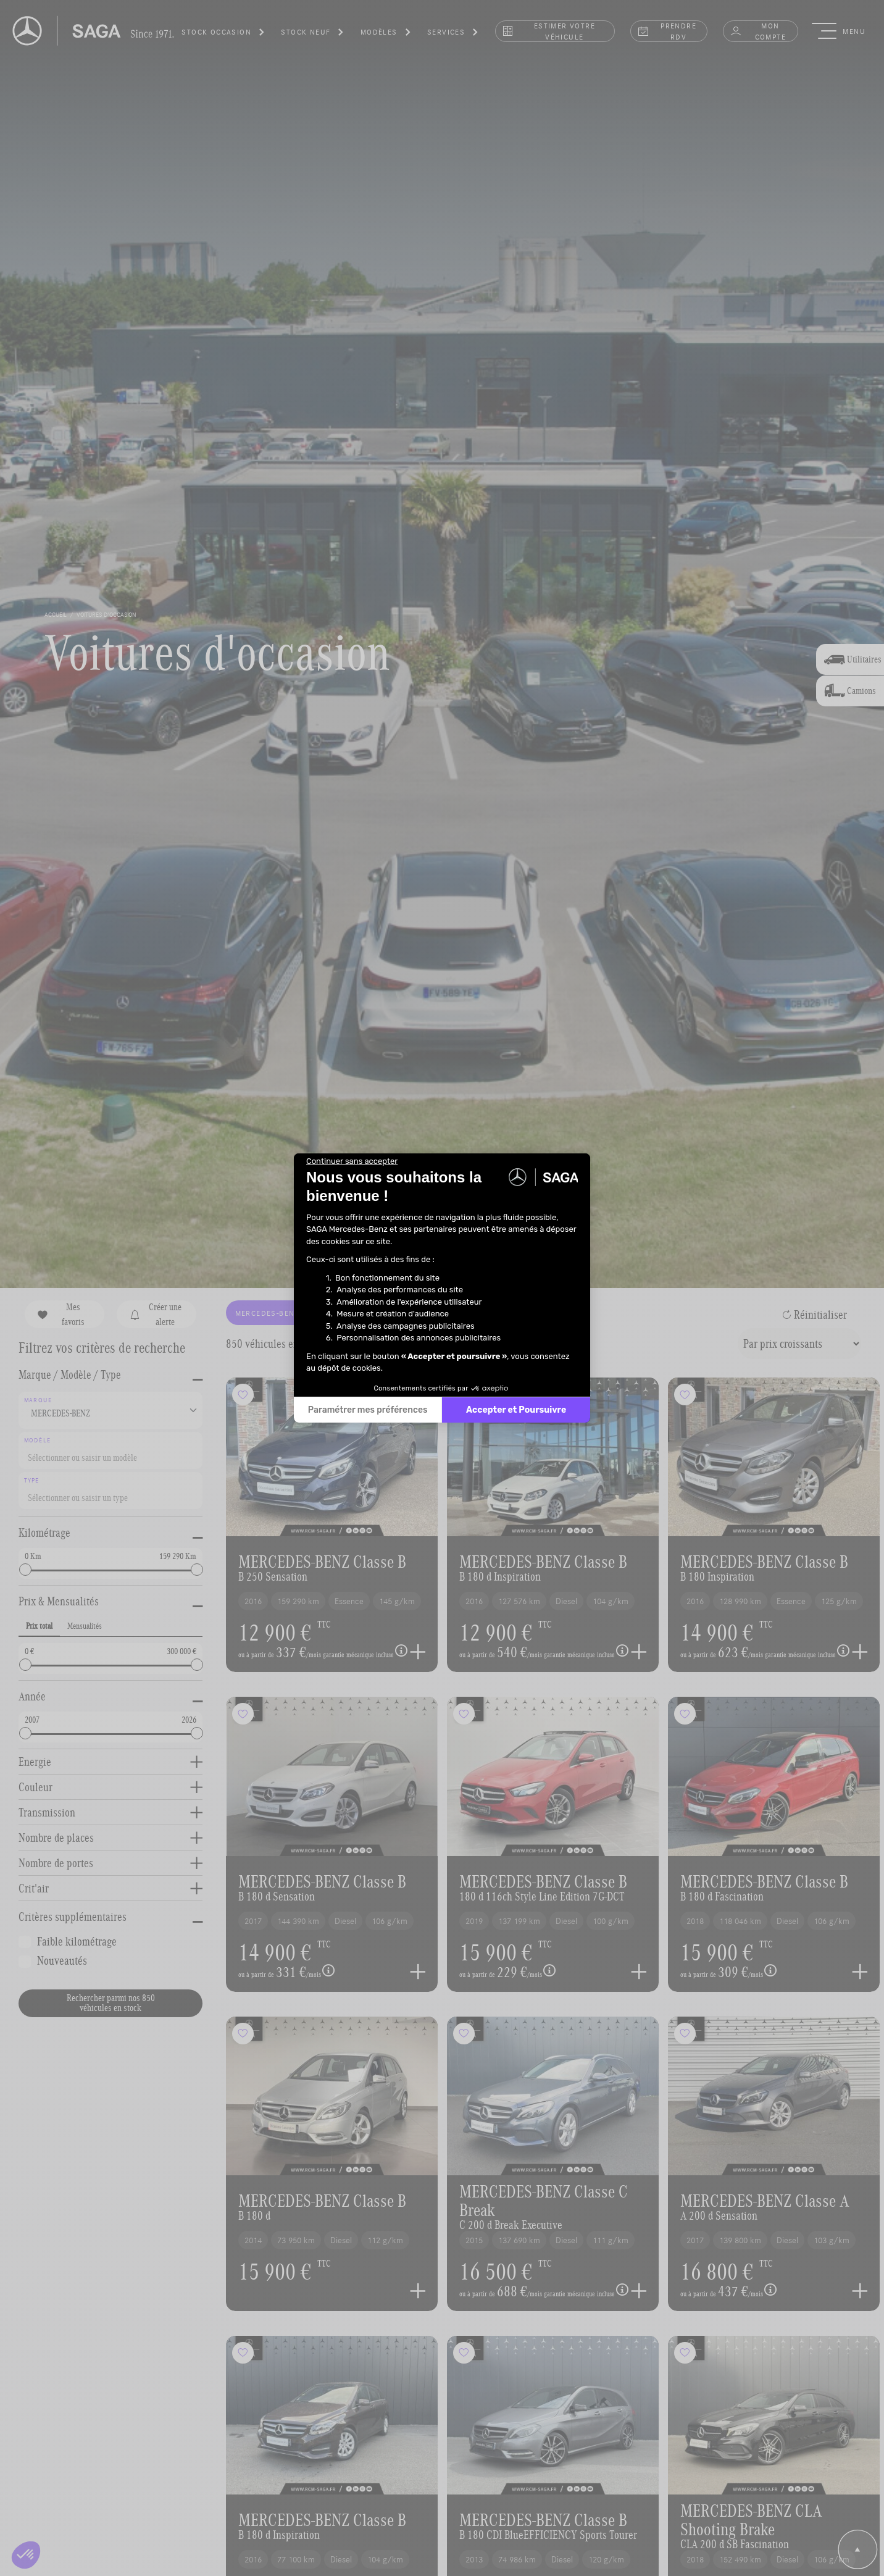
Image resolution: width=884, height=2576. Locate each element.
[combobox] (110, 1450)
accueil (55, 614)
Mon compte (758, 30)
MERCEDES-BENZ (274, 1313)
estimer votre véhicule (548, 30)
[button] (223, 34)
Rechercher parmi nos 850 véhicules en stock (111, 2002)
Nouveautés (62, 1960)
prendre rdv (666, 30)
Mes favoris (61, 1314)
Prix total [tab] (39, 1625)
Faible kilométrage (77, 1941)
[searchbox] (107, 1455)
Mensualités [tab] (84, 1625)
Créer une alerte (155, 1314)
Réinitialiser (815, 1315)
